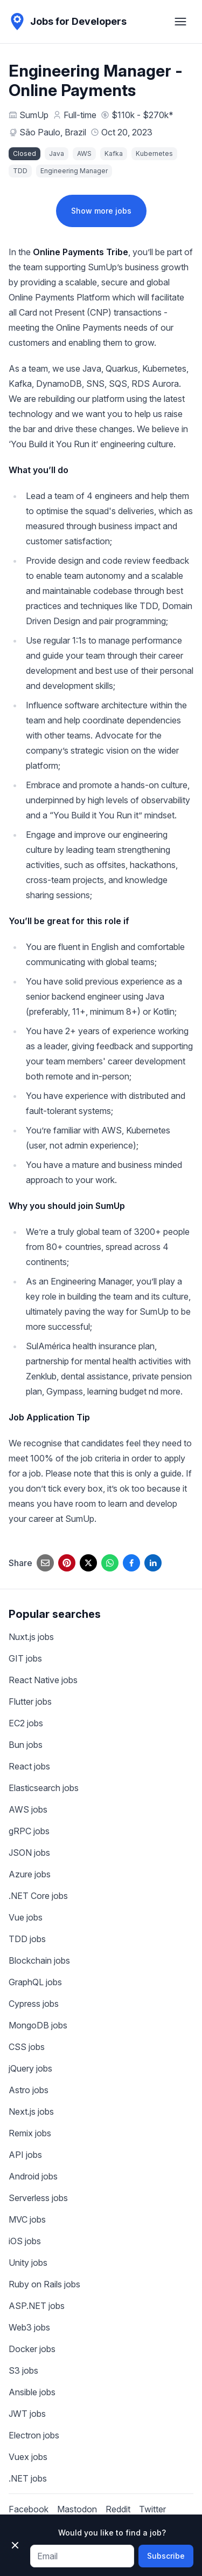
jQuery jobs (30, 2068)
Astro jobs (28, 2090)
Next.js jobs (31, 2111)
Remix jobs (30, 2133)
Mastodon (77, 2509)
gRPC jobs (29, 1831)
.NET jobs (28, 2478)
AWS (84, 153)
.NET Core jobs (38, 1895)
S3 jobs (23, 2370)
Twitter (152, 2509)
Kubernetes (154, 153)
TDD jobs (27, 1938)
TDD (20, 171)
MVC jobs (27, 2219)
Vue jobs (26, 1917)
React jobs (29, 1766)
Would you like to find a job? (112, 2532)
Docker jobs (32, 2348)
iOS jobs (25, 2241)
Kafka (114, 153)
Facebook (28, 2509)
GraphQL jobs (35, 1982)
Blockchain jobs (39, 1960)
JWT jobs (27, 2413)
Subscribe (166, 2555)
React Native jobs (43, 1680)
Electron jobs (34, 2435)
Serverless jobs (38, 2197)
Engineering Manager (74, 171)
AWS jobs (28, 1809)
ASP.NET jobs (37, 2305)
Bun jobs (26, 1744)
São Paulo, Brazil (52, 132)
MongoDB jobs (38, 2025)
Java (56, 153)
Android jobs (33, 2176)
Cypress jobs (34, 2003)
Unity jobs (28, 2262)
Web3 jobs (29, 2327)
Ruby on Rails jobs (44, 2284)
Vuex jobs (28, 2456)
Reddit (118, 2509)
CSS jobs (27, 2046)
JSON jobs (29, 1852)
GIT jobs (25, 1658)
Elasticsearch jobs (44, 1787)
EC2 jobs (26, 1723)
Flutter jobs (30, 1701)
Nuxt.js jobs (31, 1636)
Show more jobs (101, 210)
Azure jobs (30, 1874)
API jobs (25, 2154)
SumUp (33, 115)
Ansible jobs (32, 2392)
